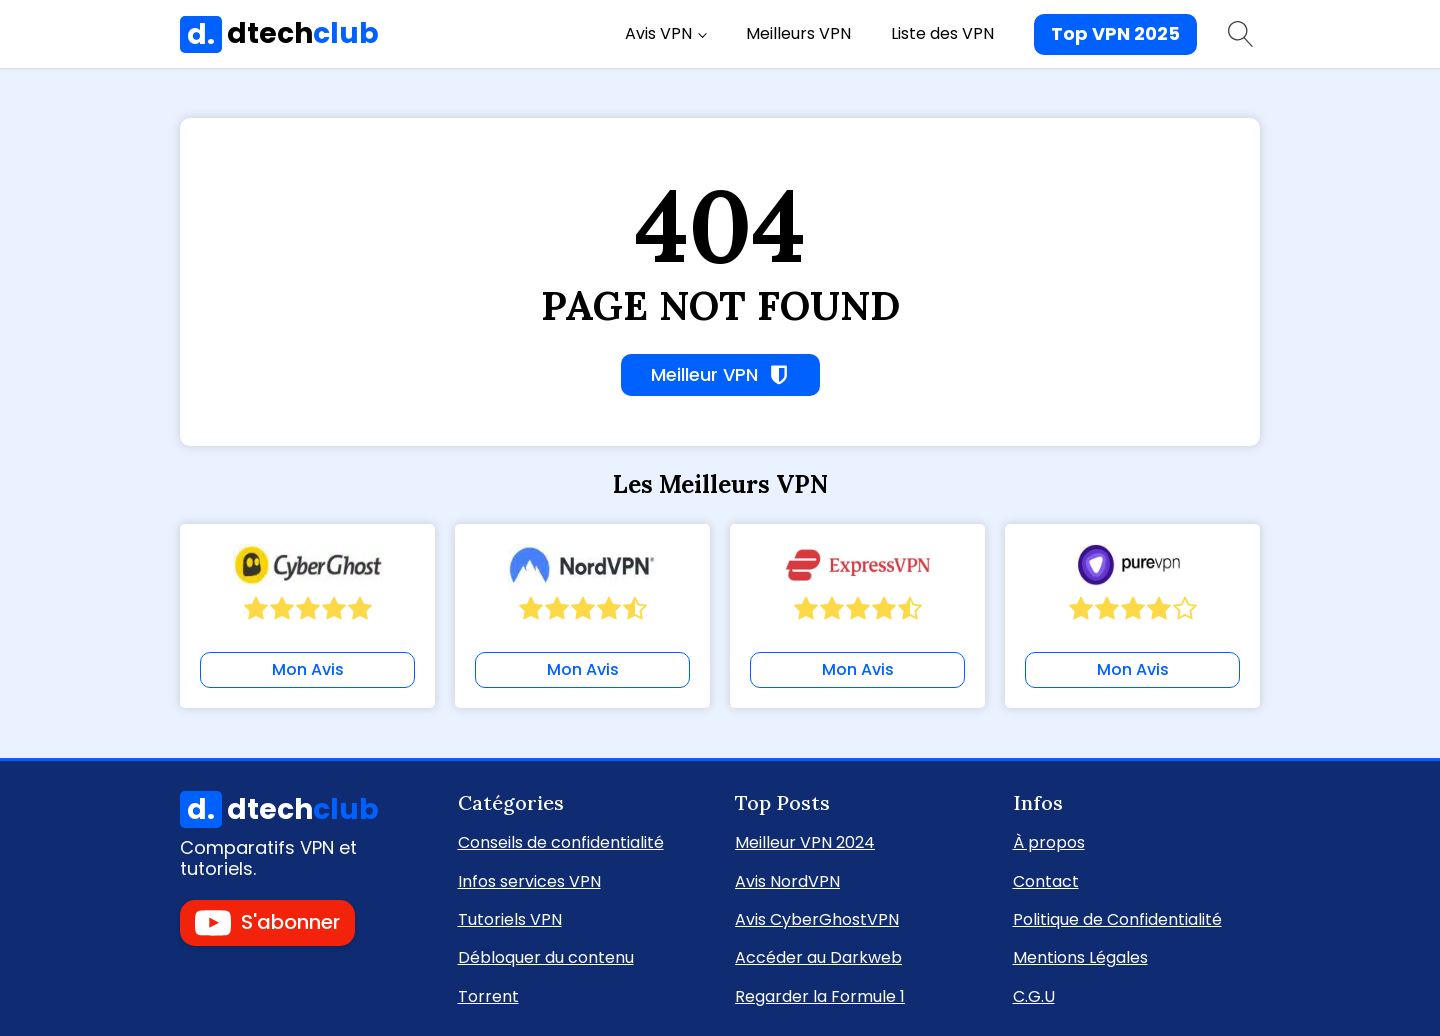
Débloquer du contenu (546, 956)
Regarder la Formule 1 (820, 995)
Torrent (488, 995)
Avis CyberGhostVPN (817, 918)
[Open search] (1241, 34)
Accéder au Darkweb (818, 956)
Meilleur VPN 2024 (805, 841)
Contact (1046, 880)
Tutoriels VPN (510, 918)
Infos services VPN (529, 880)
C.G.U (1034, 995)
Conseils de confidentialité (561, 841)
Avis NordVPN (787, 880)
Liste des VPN (942, 33)
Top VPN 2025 (1115, 33)
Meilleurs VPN (798, 33)
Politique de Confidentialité (1117, 918)
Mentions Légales (1080, 956)
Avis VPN (658, 33)
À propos (1049, 841)
